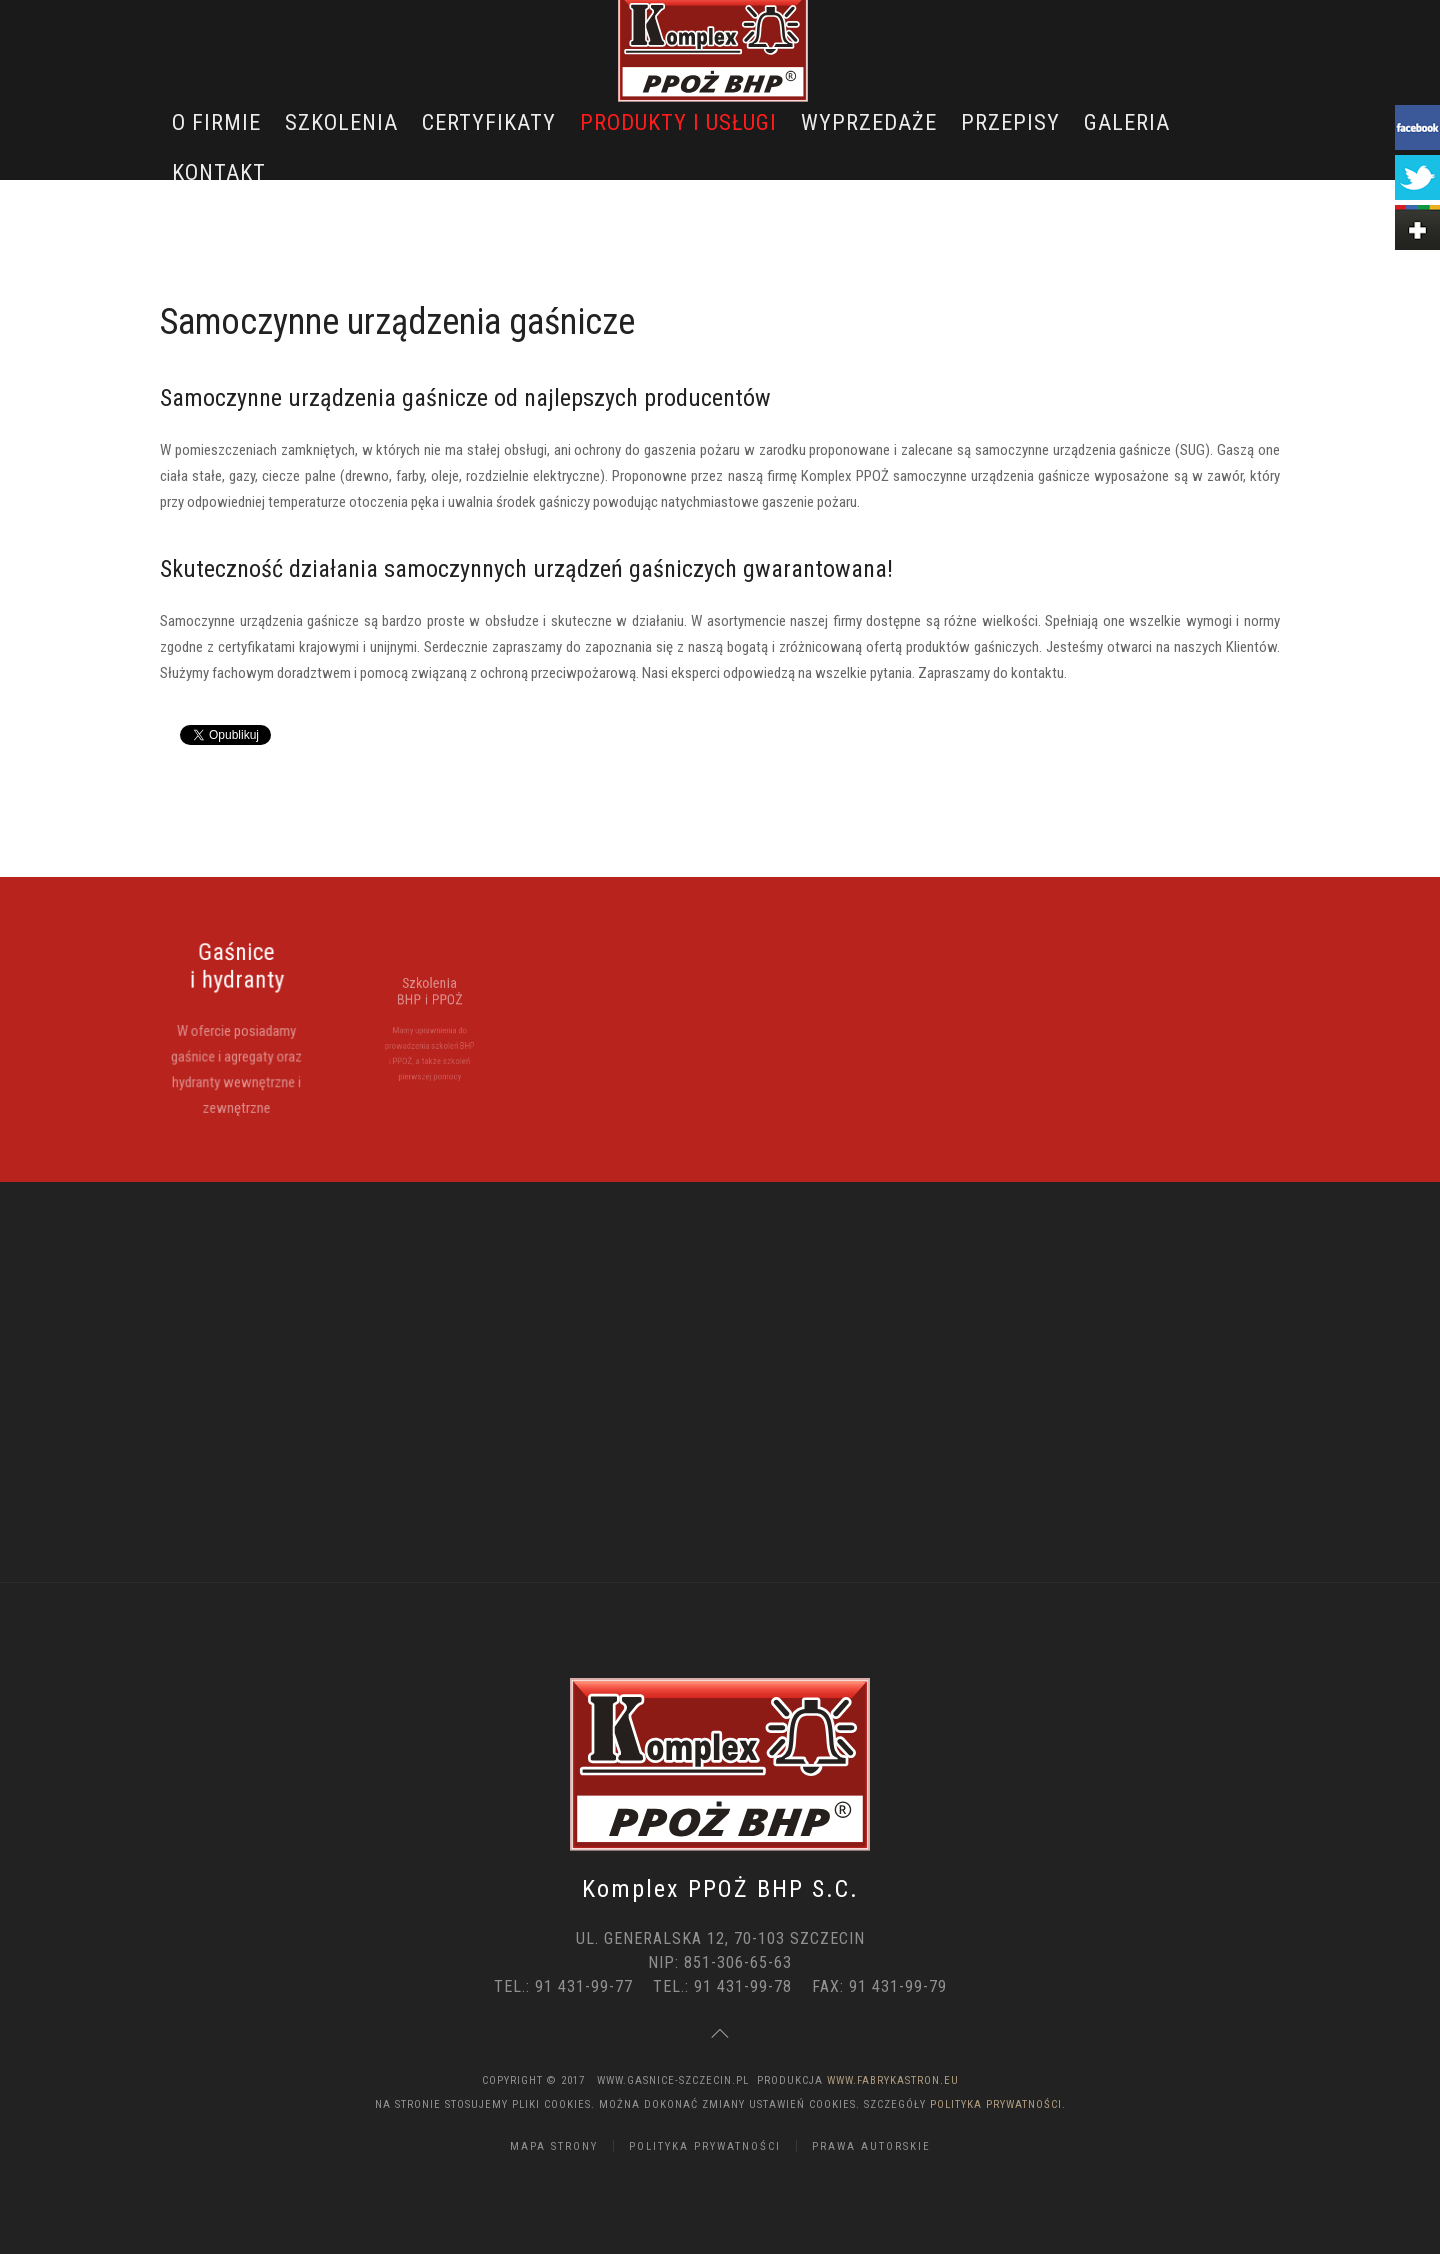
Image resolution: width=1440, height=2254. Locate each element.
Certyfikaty (489, 122)
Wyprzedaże (869, 122)
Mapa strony (554, 2146)
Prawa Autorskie (871, 2146)
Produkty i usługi (678, 122)
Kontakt (219, 172)
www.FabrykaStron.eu (893, 2080)
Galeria (1127, 122)
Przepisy (1010, 122)
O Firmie (216, 122)
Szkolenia (341, 122)
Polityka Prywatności (996, 2104)
